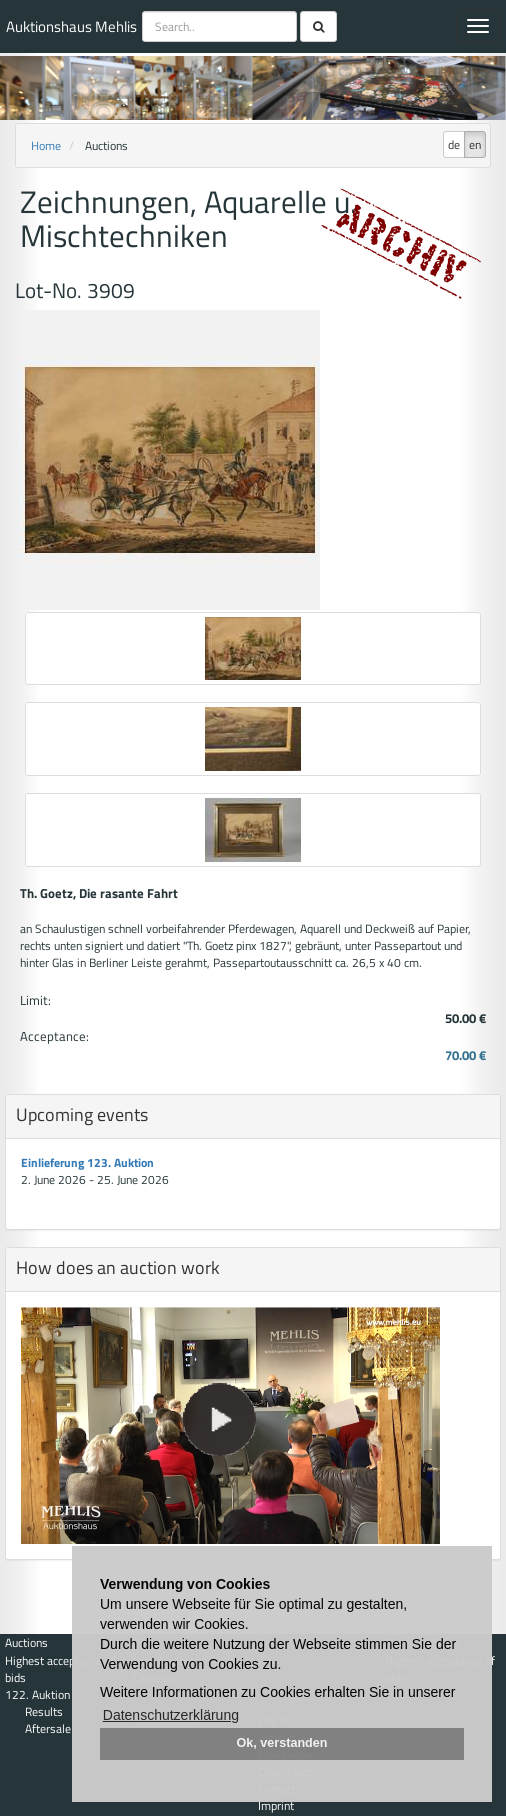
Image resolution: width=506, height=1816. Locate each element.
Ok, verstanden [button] (282, 1743)
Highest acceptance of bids (60, 1669)
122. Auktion (37, 1694)
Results (44, 1711)
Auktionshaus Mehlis (71, 26)
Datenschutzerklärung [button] (171, 1715)
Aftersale (48, 1728)
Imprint (276, 1805)
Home (46, 145)
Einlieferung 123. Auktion (87, 1162)
